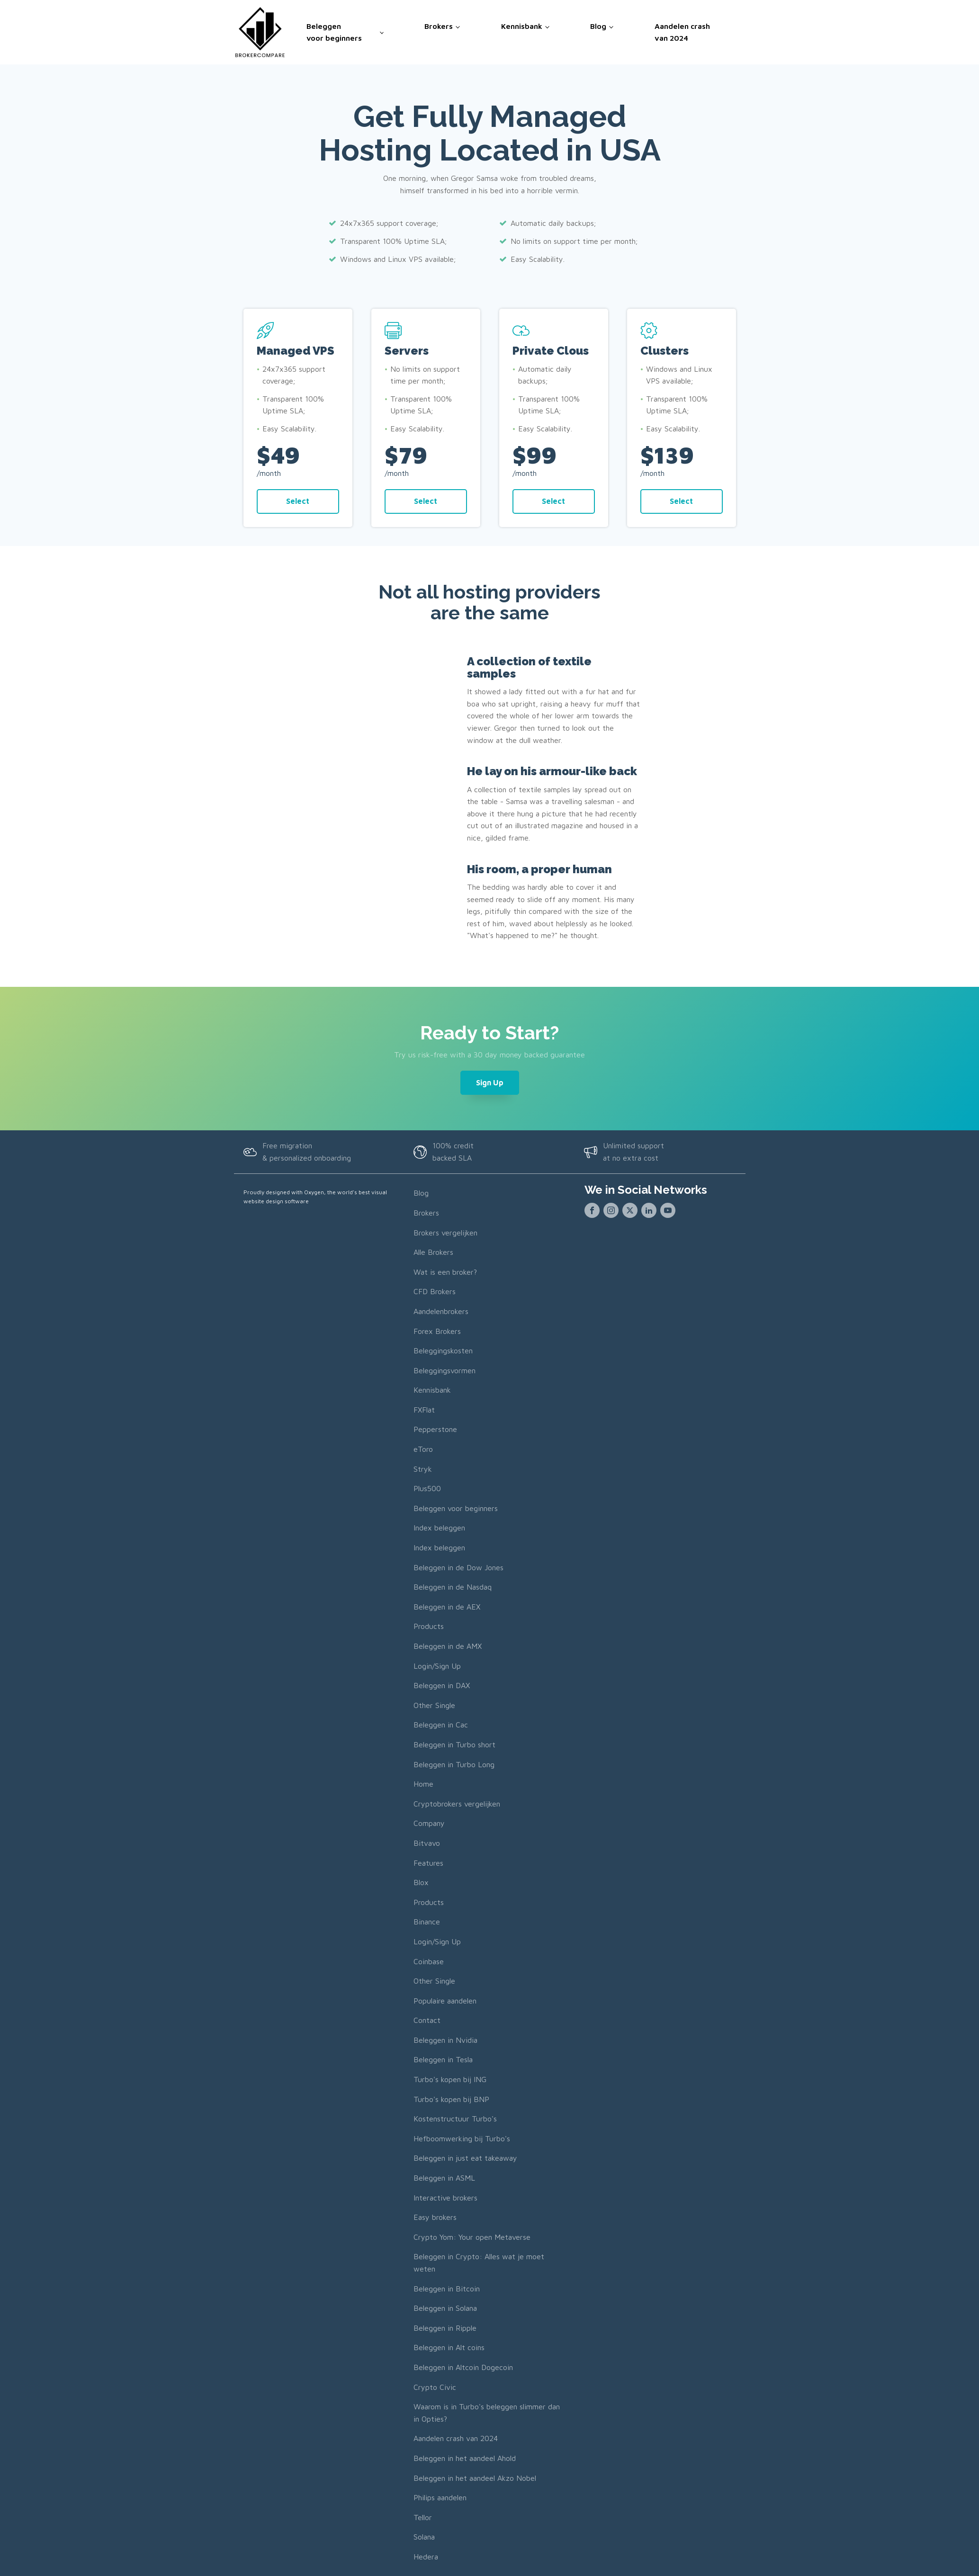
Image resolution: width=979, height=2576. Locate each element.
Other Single (434, 1704)
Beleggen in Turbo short (454, 1744)
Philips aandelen (440, 2497)
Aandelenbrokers (440, 1310)
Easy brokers (435, 2217)
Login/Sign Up (437, 1665)
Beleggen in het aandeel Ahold (464, 2457)
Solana (424, 2536)
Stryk (422, 1468)
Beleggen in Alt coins (449, 2347)
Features (428, 1862)
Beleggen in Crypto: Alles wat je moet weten (478, 2262)
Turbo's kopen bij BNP (451, 2098)
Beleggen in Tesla (443, 2059)
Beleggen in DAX (441, 1685)
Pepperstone (435, 1429)
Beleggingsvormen (444, 1370)
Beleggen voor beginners (334, 31)
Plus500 (427, 1488)
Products (428, 1626)
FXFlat (424, 1409)
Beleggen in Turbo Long (453, 1764)
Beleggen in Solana (445, 2308)
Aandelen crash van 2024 (682, 31)
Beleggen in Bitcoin (446, 2288)
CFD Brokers (434, 1291)
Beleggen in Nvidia (445, 2039)
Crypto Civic (434, 2386)
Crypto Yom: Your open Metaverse (471, 2236)
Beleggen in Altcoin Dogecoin (463, 2366)
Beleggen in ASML (444, 2178)
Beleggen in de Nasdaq (452, 1587)
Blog (598, 25)
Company (429, 1823)
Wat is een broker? (445, 1271)
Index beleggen (439, 1527)
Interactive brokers (445, 2197)
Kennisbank (521, 25)
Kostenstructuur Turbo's (455, 2118)
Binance (426, 1921)
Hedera (425, 2556)
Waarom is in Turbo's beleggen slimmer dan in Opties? (486, 2412)
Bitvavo (426, 1842)
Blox (421, 1882)
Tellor (422, 2517)
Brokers (438, 25)
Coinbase (428, 1961)
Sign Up (489, 1082)
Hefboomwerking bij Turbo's (461, 2138)
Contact (426, 2020)
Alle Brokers (433, 1252)
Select (297, 500)
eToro (423, 1449)
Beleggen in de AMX (447, 1646)
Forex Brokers (437, 1330)
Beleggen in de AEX (446, 1606)
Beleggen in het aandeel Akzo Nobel (474, 2477)
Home (423, 1784)
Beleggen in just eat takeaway (465, 2158)
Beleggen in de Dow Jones (458, 1567)
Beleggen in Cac (440, 1724)
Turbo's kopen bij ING (449, 2079)
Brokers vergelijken (445, 1232)
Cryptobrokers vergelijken (456, 1803)
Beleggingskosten (443, 1350)
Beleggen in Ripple (444, 2327)
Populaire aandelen (444, 2000)
